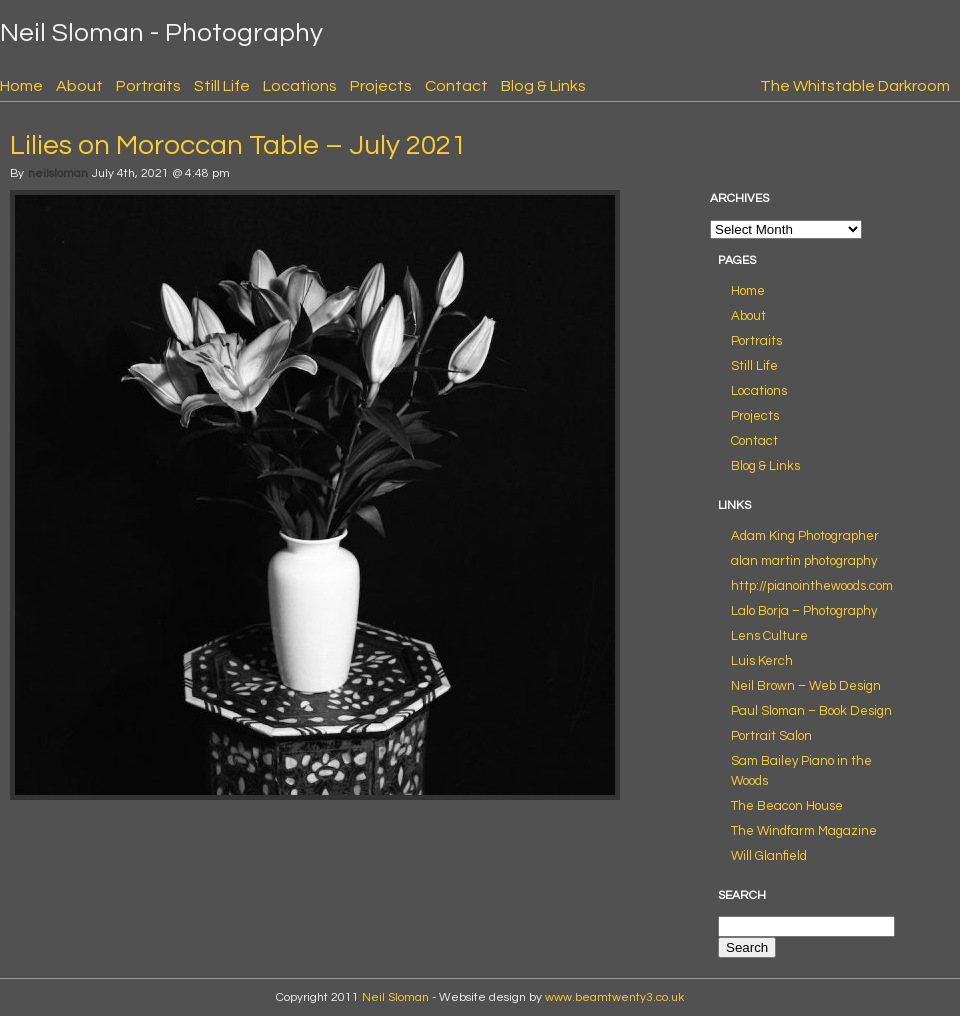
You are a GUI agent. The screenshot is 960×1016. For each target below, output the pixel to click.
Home (21, 86)
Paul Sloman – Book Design (811, 711)
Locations (300, 86)
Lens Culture (769, 636)
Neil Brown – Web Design (806, 686)
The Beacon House (787, 806)
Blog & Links (543, 86)
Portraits (148, 86)
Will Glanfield (769, 856)
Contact (456, 86)
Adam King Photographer (805, 536)
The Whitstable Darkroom (855, 86)
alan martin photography (804, 561)
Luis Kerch (762, 661)
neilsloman (58, 173)
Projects (381, 86)
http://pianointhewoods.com (812, 586)
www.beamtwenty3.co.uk (614, 997)
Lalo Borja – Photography (804, 611)
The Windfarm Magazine (804, 831)
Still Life (222, 86)
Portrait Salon (771, 736)
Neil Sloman (395, 997)
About (79, 86)
